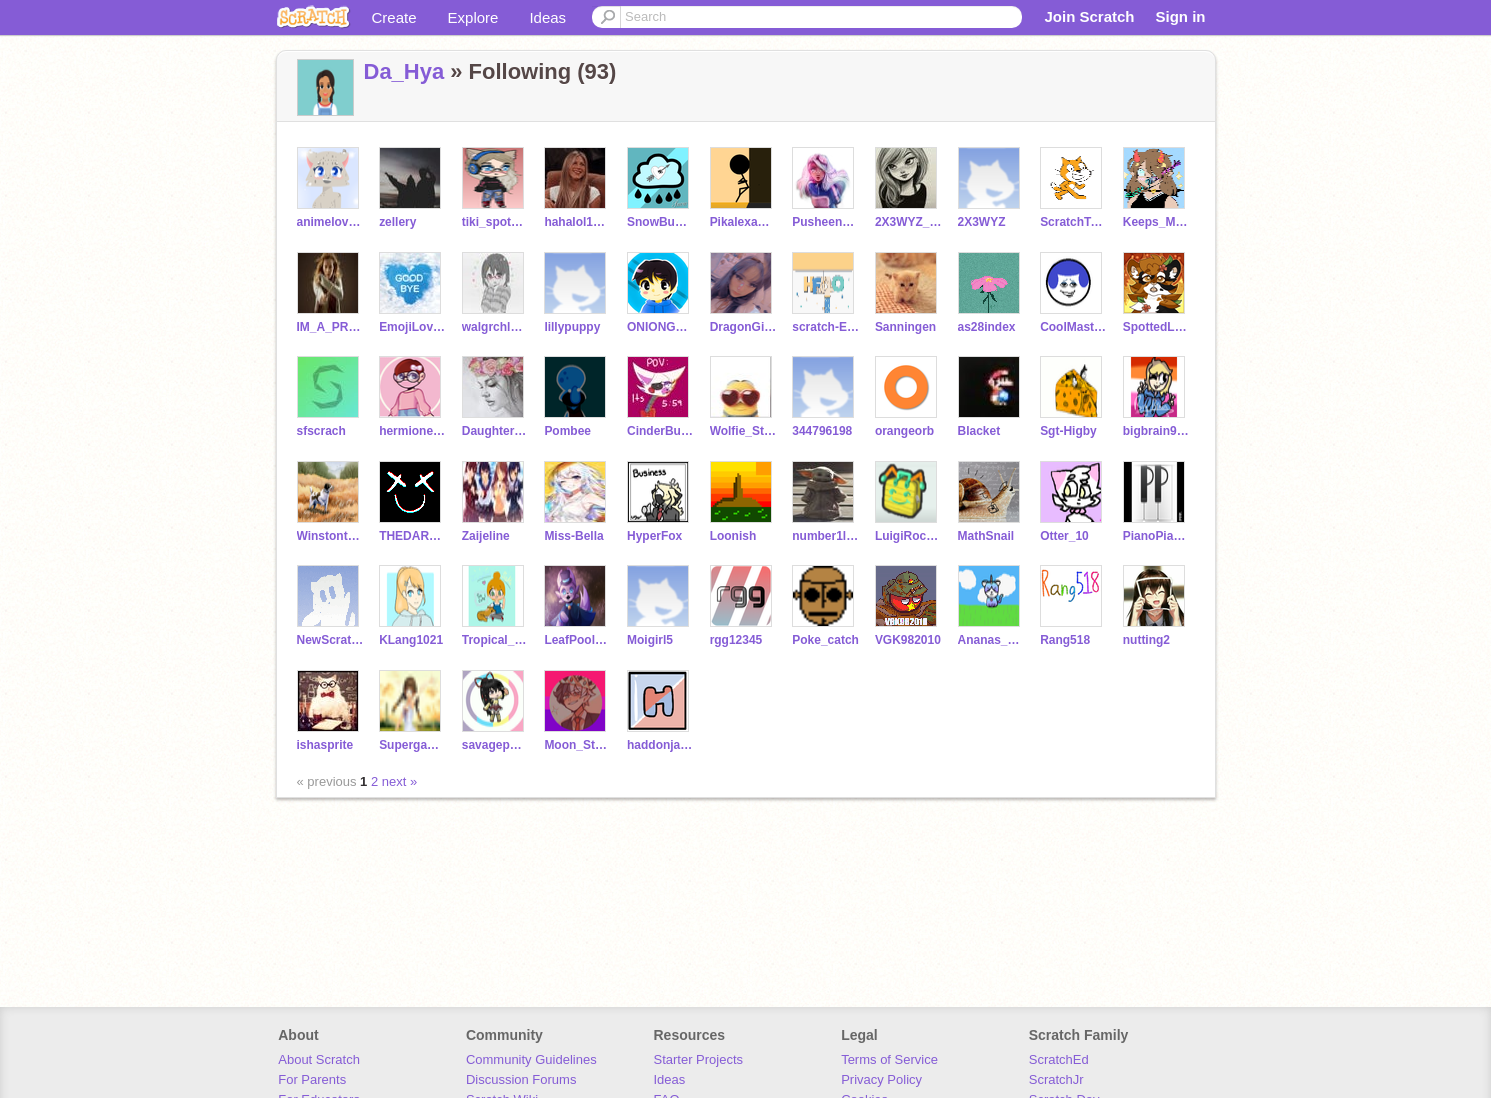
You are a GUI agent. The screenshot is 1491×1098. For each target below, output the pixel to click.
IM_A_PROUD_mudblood (330, 327)
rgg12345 (736, 640)
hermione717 (412, 431)
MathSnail (986, 536)
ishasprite (325, 745)
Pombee (567, 431)
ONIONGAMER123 (660, 327)
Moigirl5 (650, 640)
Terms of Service (889, 1059)
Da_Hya (404, 71)
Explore (473, 17)
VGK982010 (908, 640)
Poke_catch (825, 640)
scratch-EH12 (825, 327)
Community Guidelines (531, 1059)
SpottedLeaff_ (1156, 327)
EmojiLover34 (412, 327)
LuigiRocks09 (908, 536)
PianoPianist (1156, 536)
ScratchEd (1059, 1059)
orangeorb (904, 431)
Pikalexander (743, 222)
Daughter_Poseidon (495, 431)
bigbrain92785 (1156, 431)
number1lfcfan (825, 536)
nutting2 (1146, 640)
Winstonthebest (330, 536)
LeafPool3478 (577, 640)
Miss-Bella (573, 536)
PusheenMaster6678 (825, 222)
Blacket (979, 431)
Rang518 (1065, 640)
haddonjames (660, 745)
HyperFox (654, 536)
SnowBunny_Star (660, 222)
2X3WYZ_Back (908, 222)
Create (394, 17)
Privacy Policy (881, 1079)
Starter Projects (699, 1059)
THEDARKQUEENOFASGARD (412, 536)
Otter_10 (1064, 536)
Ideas (547, 17)
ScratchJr (1056, 1079)
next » (399, 781)
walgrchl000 (495, 327)
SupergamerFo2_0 (412, 745)
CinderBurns (660, 431)
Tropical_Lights (495, 640)
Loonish (733, 536)
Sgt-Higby (1068, 431)
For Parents (312, 1079)
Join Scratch (1089, 16)
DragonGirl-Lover (743, 327)
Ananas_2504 (991, 640)
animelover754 (330, 222)
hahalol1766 (577, 222)
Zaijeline (486, 536)
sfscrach (321, 431)
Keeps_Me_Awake (1156, 222)
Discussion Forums (521, 1079)
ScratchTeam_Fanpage (1073, 222)
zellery (397, 222)
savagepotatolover (495, 745)
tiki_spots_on (495, 222)
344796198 (822, 431)
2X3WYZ (982, 222)
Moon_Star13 (577, 745)
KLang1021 (411, 640)
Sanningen (905, 327)
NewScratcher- (330, 640)
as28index (987, 327)
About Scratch (319, 1059)
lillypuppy (572, 327)
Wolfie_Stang (743, 431)
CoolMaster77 (1073, 327)
